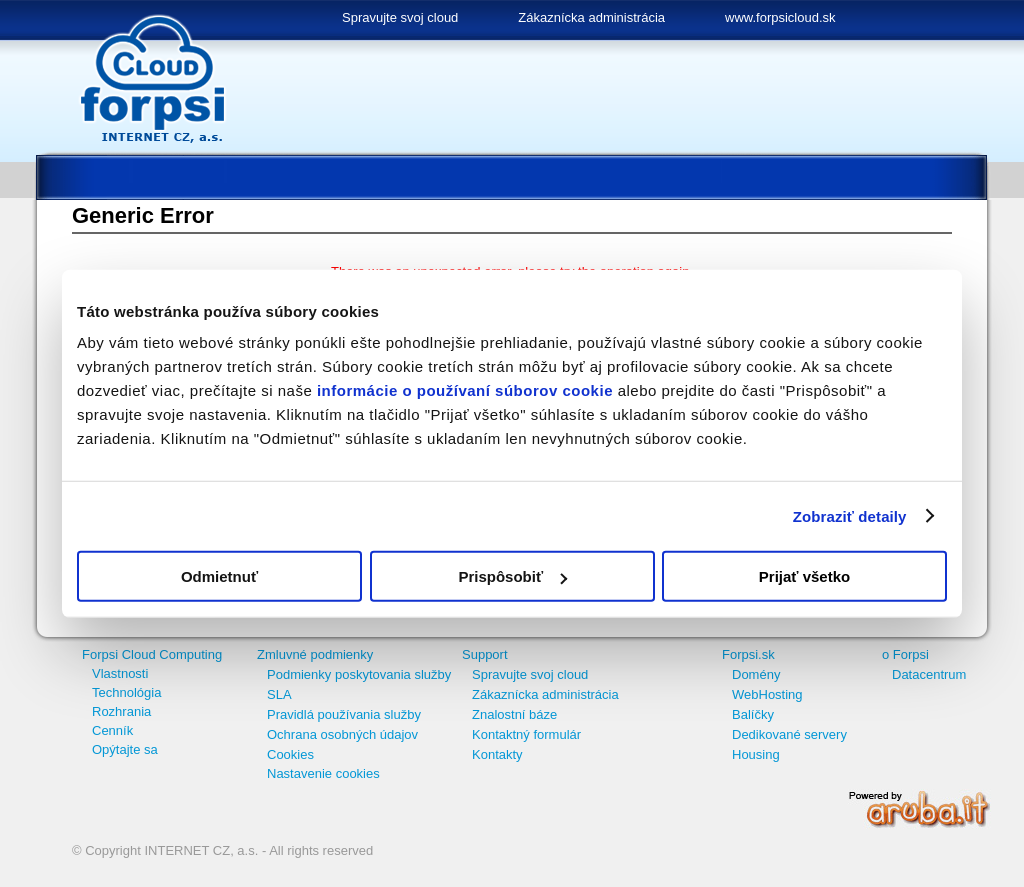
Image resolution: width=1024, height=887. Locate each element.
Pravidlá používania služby (344, 714)
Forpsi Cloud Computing (152, 654)
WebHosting (767, 694)
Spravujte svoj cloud (400, 17)
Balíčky (753, 714)
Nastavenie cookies (323, 773)
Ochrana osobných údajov (342, 734)
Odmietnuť (219, 576)
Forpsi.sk (748, 654)
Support (485, 654)
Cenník (112, 730)
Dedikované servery (789, 734)
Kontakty (497, 754)
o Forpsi (905, 654)
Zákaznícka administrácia (591, 17)
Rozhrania (121, 711)
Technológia (126, 692)
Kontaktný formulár (526, 734)
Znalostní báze (514, 714)
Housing (756, 754)
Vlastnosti (120, 673)
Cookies (290, 754)
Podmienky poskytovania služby (359, 674)
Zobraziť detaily (850, 515)
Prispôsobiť (512, 576)
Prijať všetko (804, 576)
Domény (756, 674)
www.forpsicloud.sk (780, 17)
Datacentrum (929, 674)
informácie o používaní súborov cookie (465, 390)
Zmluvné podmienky (315, 654)
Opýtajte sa (125, 749)
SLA (279, 694)
